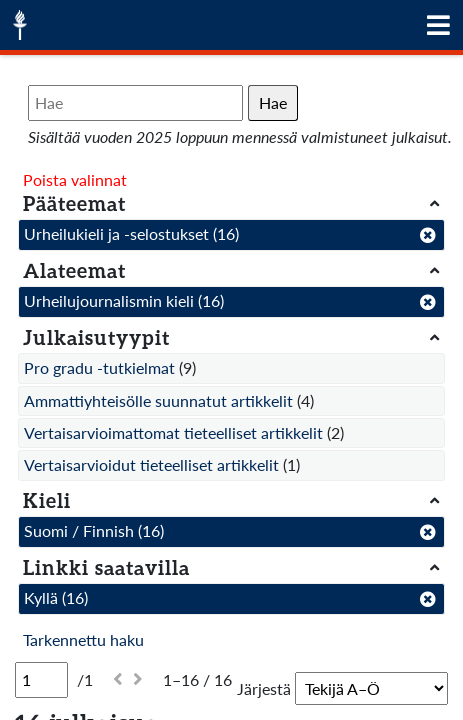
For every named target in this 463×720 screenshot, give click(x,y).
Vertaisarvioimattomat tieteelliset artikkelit (173, 432)
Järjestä (264, 688)
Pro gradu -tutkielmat (99, 367)
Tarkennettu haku (83, 639)
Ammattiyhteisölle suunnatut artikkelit (158, 400)
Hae (273, 102)
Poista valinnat (75, 179)
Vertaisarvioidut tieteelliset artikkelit (151, 464)
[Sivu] (41, 680)
